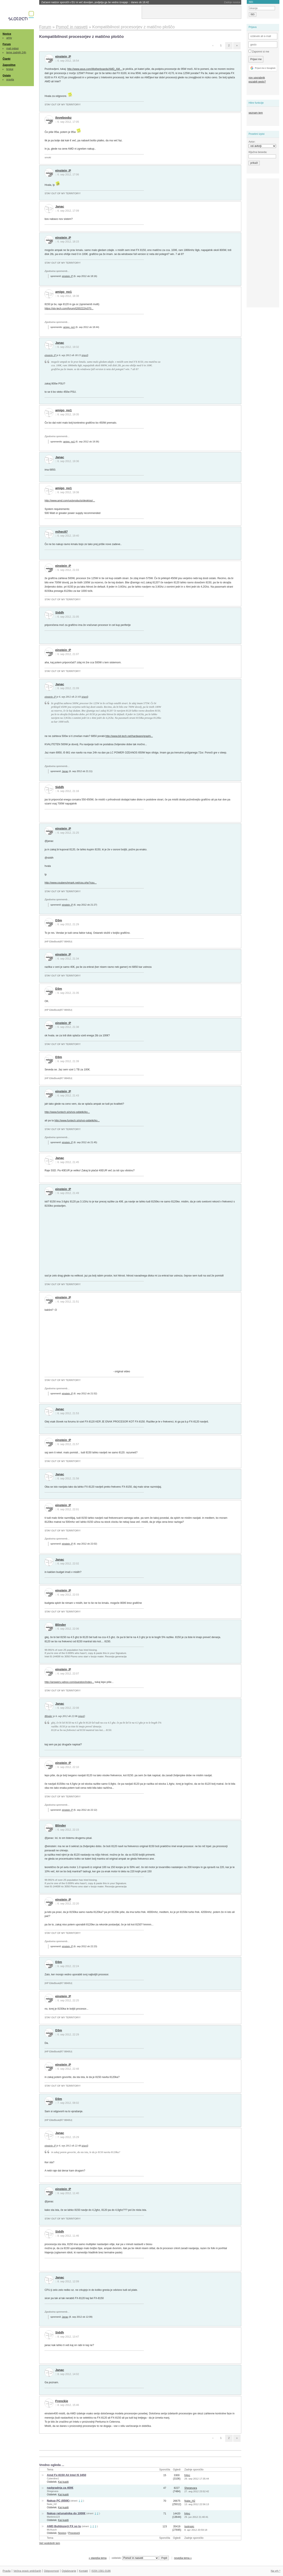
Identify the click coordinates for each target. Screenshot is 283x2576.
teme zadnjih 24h (16, 52)
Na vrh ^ (275, 2570)
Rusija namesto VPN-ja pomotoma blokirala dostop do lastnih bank (90, 2)
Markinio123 (53, 2516)
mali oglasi (12, 48)
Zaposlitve (9, 64)
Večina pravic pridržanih (27, 2570)
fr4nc (187, 2475)
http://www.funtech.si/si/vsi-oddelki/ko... (67, 1112)
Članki (6, 58)
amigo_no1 (63, 291)
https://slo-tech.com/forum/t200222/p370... (68, 308)
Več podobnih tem (49, 2543)
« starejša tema (98, 2558)
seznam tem (255, 112)
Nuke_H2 (52, 2504)
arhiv (9, 37)
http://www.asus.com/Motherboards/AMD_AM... (94, 68)
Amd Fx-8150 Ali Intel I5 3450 (66, 2475)
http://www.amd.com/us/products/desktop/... (69, 500)
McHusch (52, 2529)
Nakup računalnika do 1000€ (66, 2513)
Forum (7, 44)
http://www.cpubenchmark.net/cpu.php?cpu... (70, 882)
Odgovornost (51, 2570)
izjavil (85, 355)
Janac (59, 206)
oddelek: (135, 2558)
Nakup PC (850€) (58, 2500)
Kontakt (83, 2570)
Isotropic (189, 2526)
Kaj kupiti (63, 2481)
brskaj (9, 69)
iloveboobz (63, 117)
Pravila (7, 2570)
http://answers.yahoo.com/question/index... (69, 1682)
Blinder (60, 1624)
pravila (10, 79)
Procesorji (74, 2533)
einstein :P (63, 56)
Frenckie (61, 2401)
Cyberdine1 (53, 2478)
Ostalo (7, 75)
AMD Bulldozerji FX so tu (64, 2526)
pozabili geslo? (257, 81)
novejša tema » (183, 2558)
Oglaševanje (69, 2570)
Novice (7, 33)
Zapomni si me (258, 51)
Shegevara (52, 2491)
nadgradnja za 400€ (60, 2487)
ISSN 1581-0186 (101, 2570)
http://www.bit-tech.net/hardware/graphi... (129, 736)
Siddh (59, 612)
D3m (58, 920)
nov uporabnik (256, 77)
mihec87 (61, 531)
